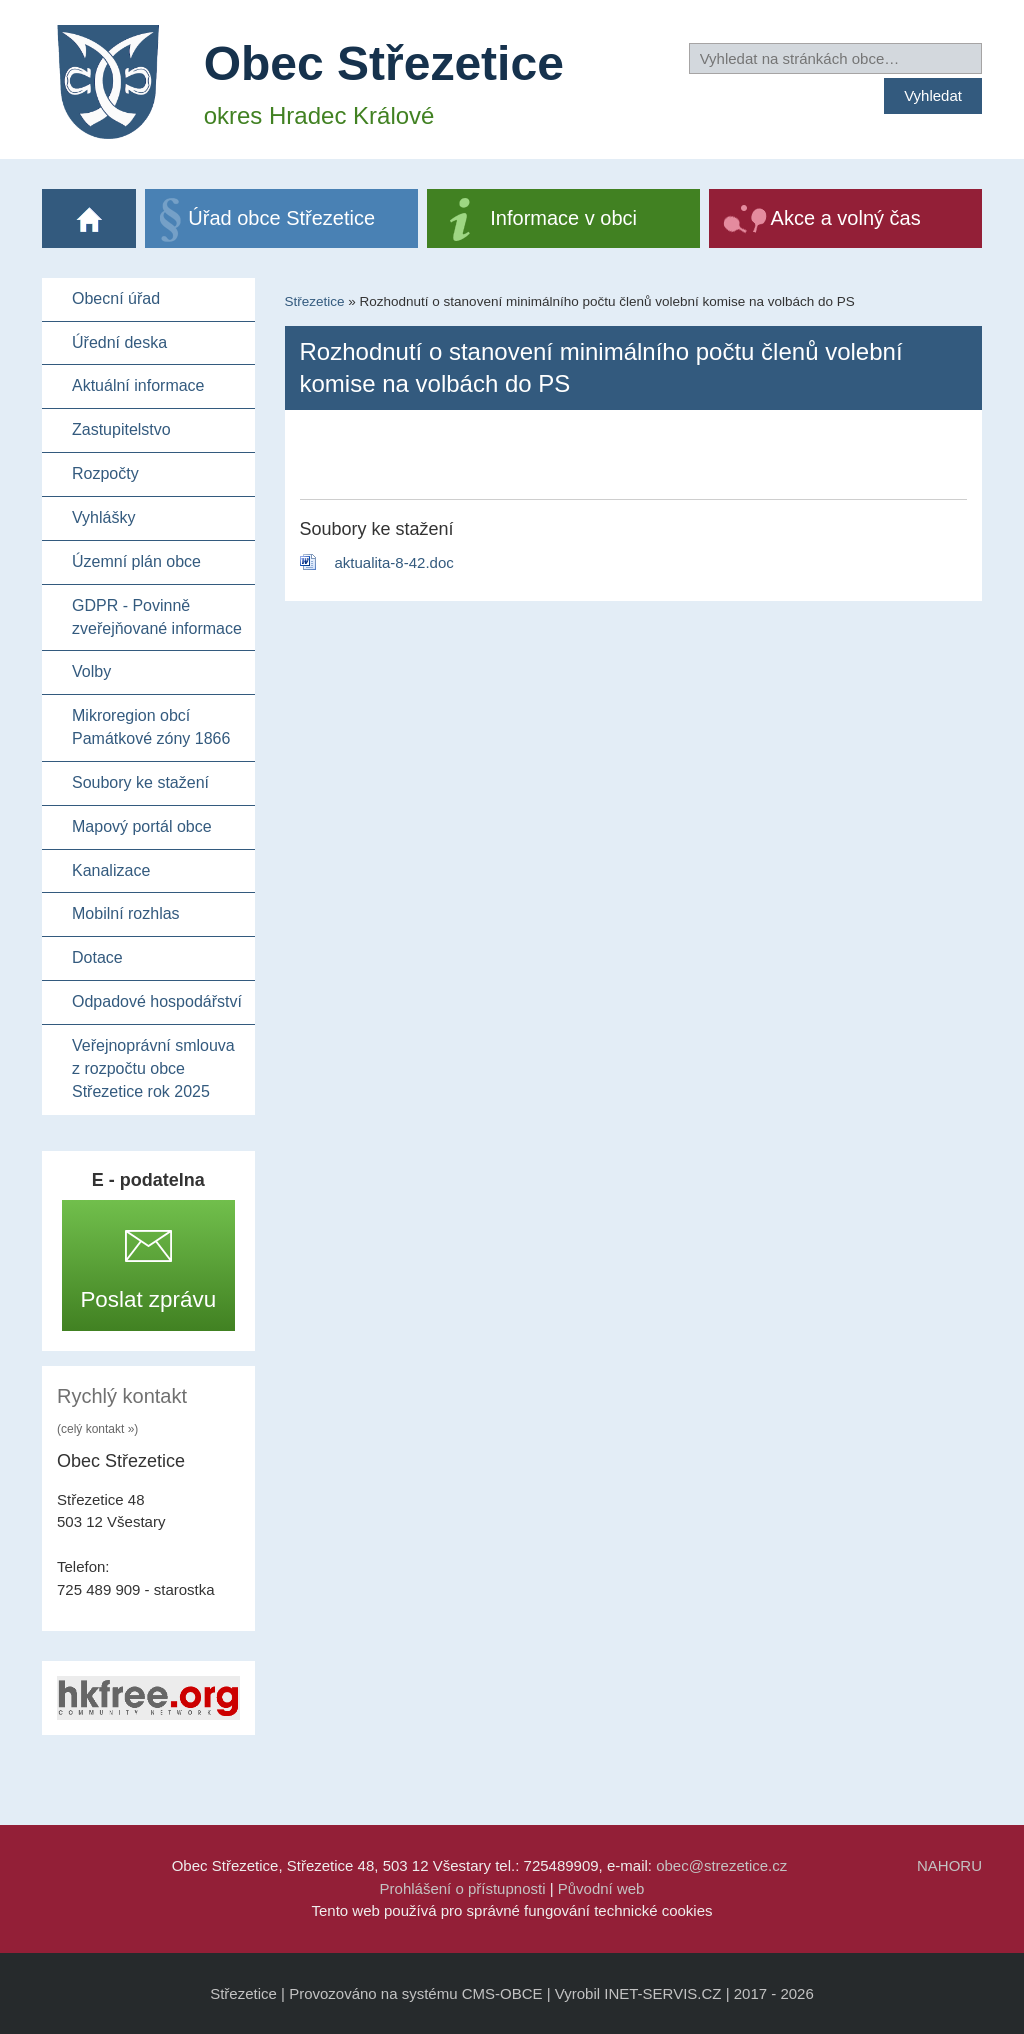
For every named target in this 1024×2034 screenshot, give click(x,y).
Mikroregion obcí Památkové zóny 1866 (151, 727)
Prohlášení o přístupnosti (463, 1888)
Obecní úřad (116, 298)
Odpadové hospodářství (157, 1001)
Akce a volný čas (846, 218)
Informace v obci (563, 218)
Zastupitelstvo (121, 429)
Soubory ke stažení (140, 782)
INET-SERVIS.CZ (662, 1993)
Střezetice (315, 301)
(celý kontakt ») (97, 1429)
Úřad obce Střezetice (281, 218)
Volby (91, 671)
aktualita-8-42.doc (394, 562)
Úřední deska (119, 342)
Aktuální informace (138, 385)
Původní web (601, 1888)
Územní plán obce (136, 561)
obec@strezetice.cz (721, 1865)
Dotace (97, 957)
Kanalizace (111, 870)
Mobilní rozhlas (126, 913)
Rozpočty (105, 473)
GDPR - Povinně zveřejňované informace (157, 617)
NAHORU (949, 1865)
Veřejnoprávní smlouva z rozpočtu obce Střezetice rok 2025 (153, 1068)
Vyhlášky (103, 517)
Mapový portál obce (142, 826)
